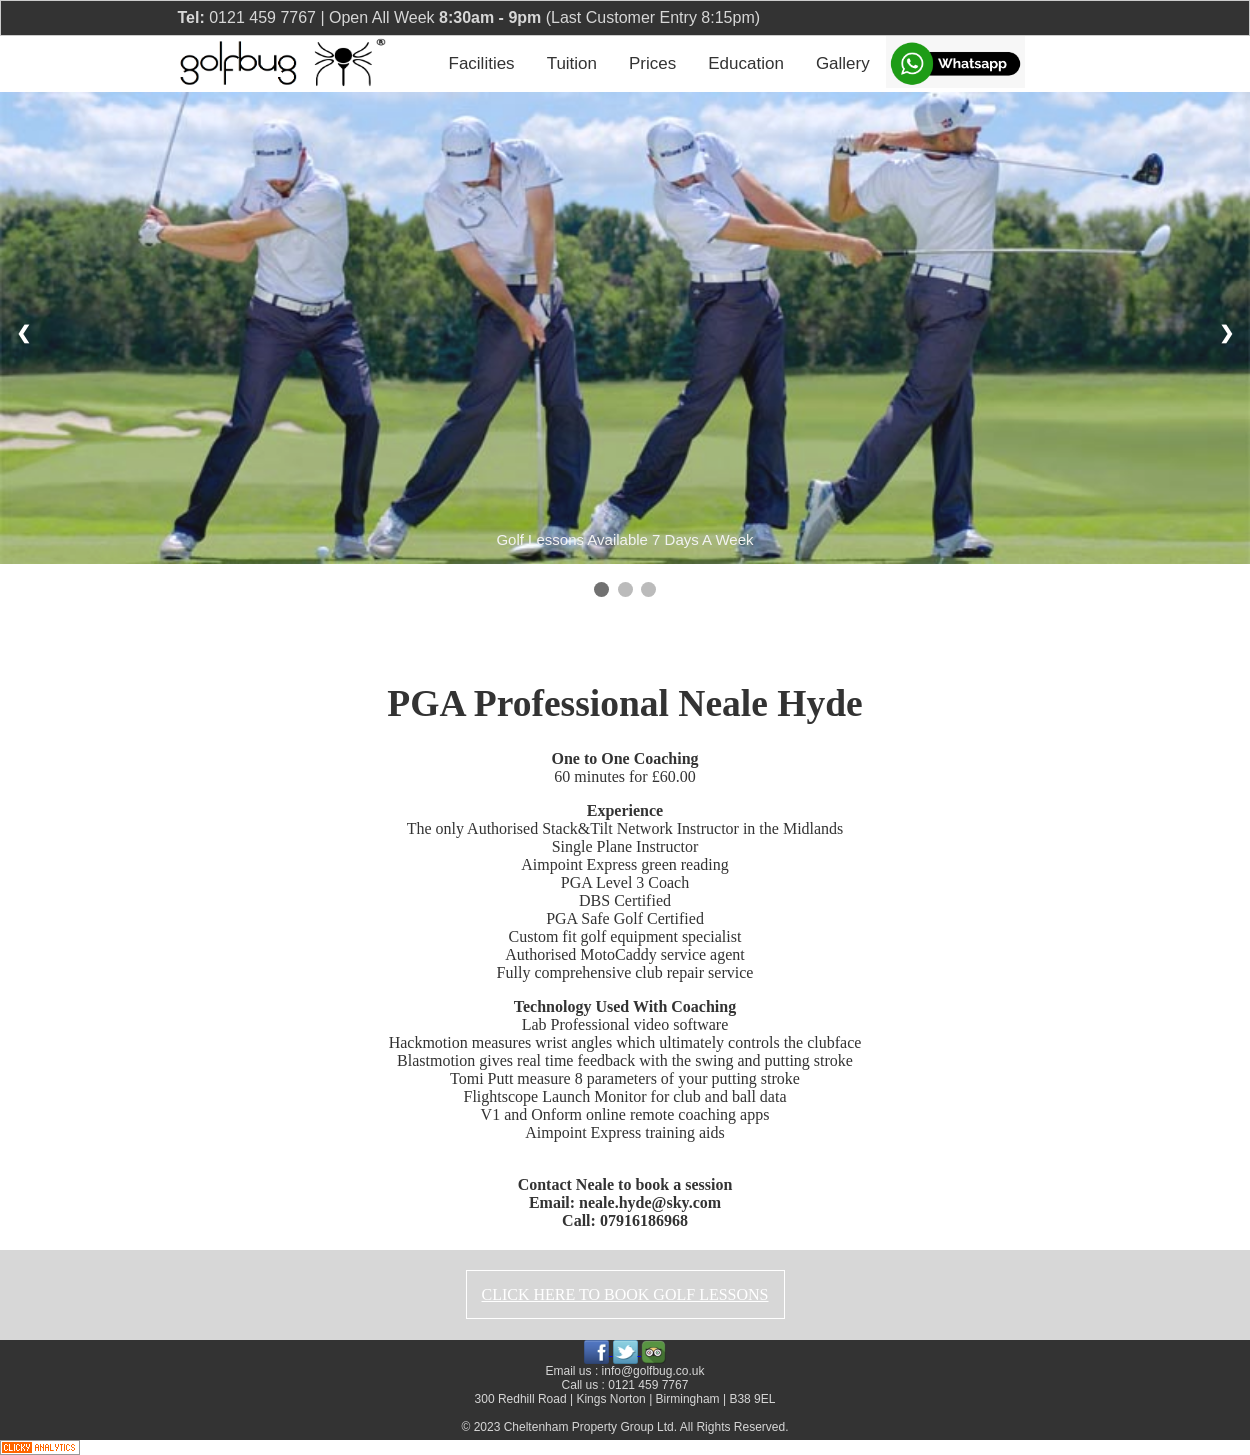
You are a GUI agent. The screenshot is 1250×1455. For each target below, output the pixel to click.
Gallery (843, 63)
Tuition (572, 63)
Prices (652, 63)
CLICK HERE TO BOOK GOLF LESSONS (625, 1294)
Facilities (482, 63)
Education (746, 63)
